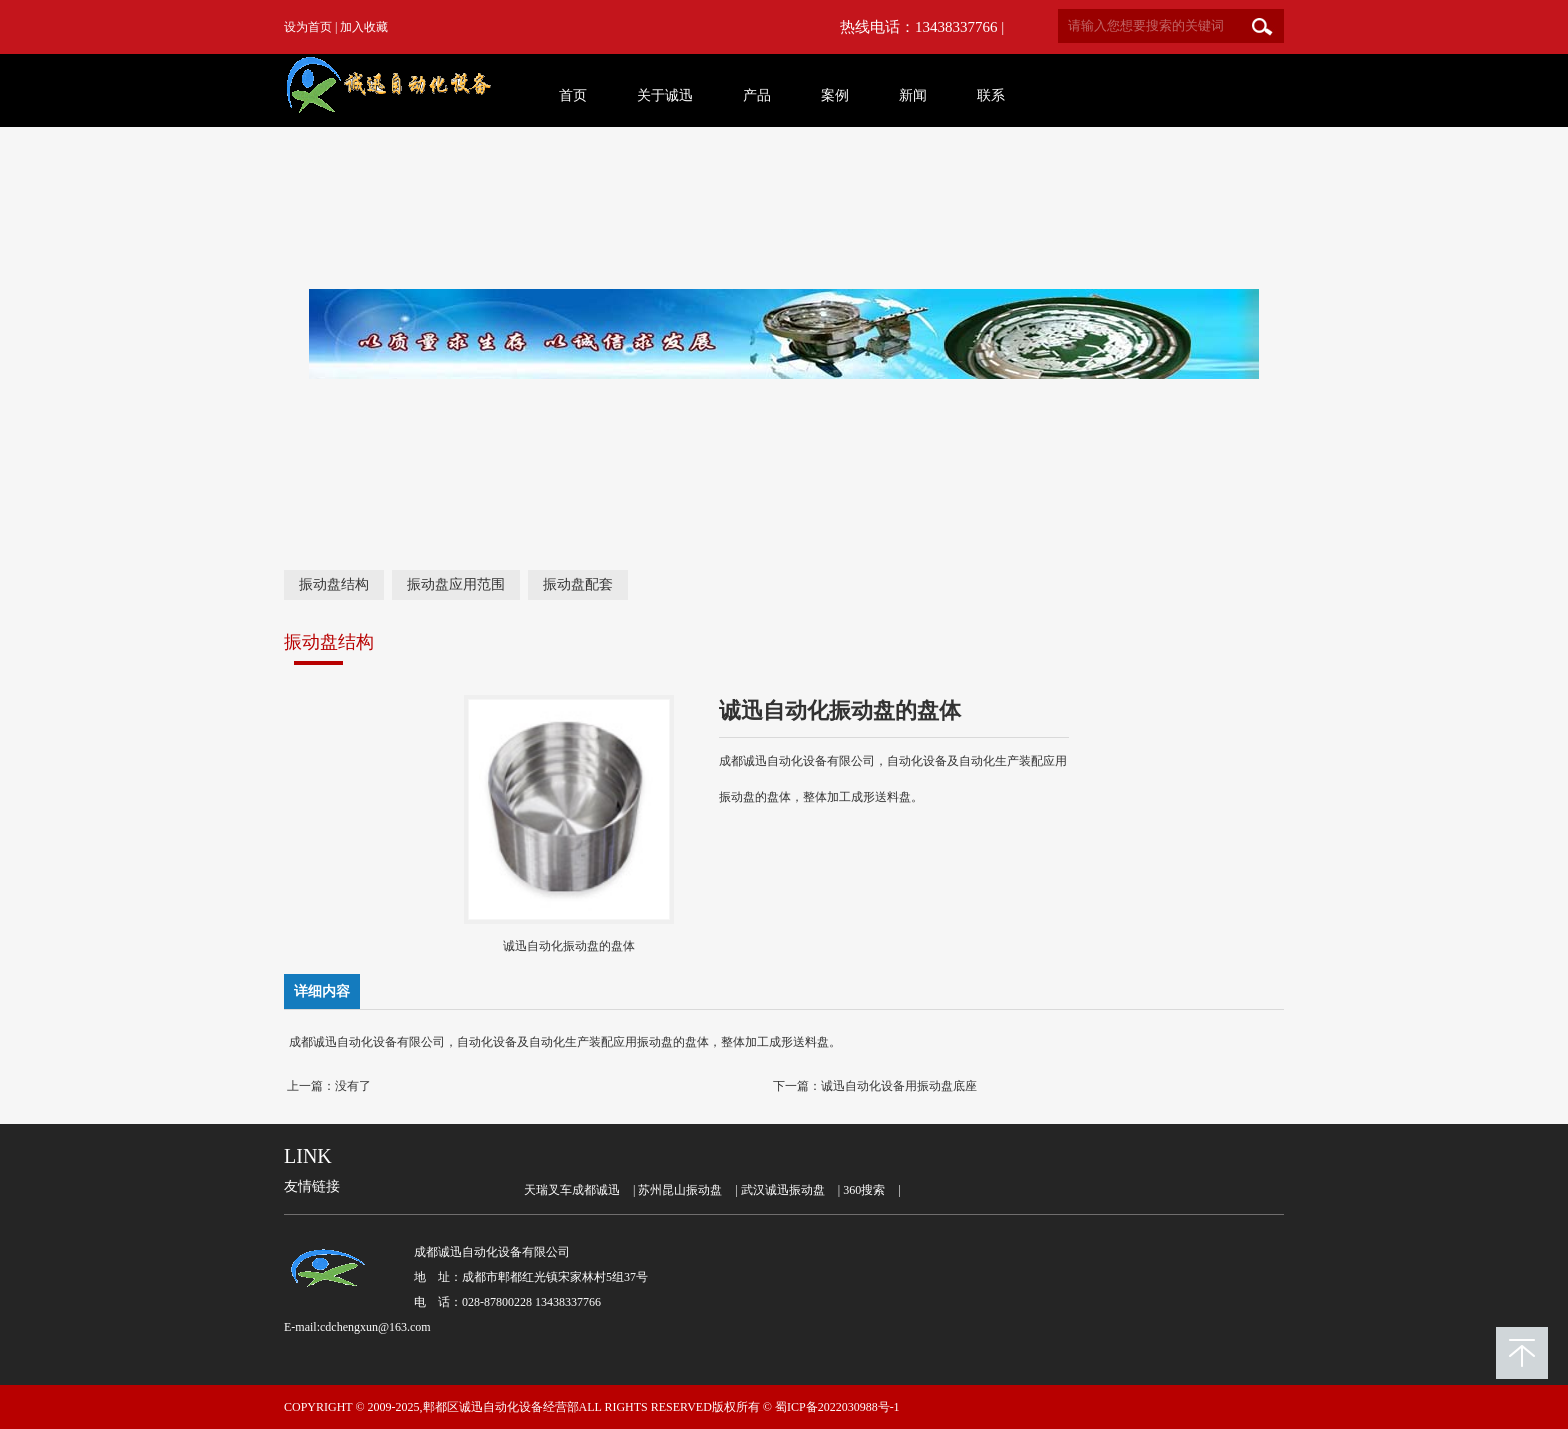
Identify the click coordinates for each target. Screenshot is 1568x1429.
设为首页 (308, 27)
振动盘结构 (334, 584)
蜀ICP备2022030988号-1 (837, 1407)
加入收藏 (364, 27)
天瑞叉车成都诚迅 (572, 1190)
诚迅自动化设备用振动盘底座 (899, 1086)
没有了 (353, 1086)
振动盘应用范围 (456, 584)
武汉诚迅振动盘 (783, 1190)
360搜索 (864, 1190)
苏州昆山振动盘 (680, 1190)
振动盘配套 (578, 584)
